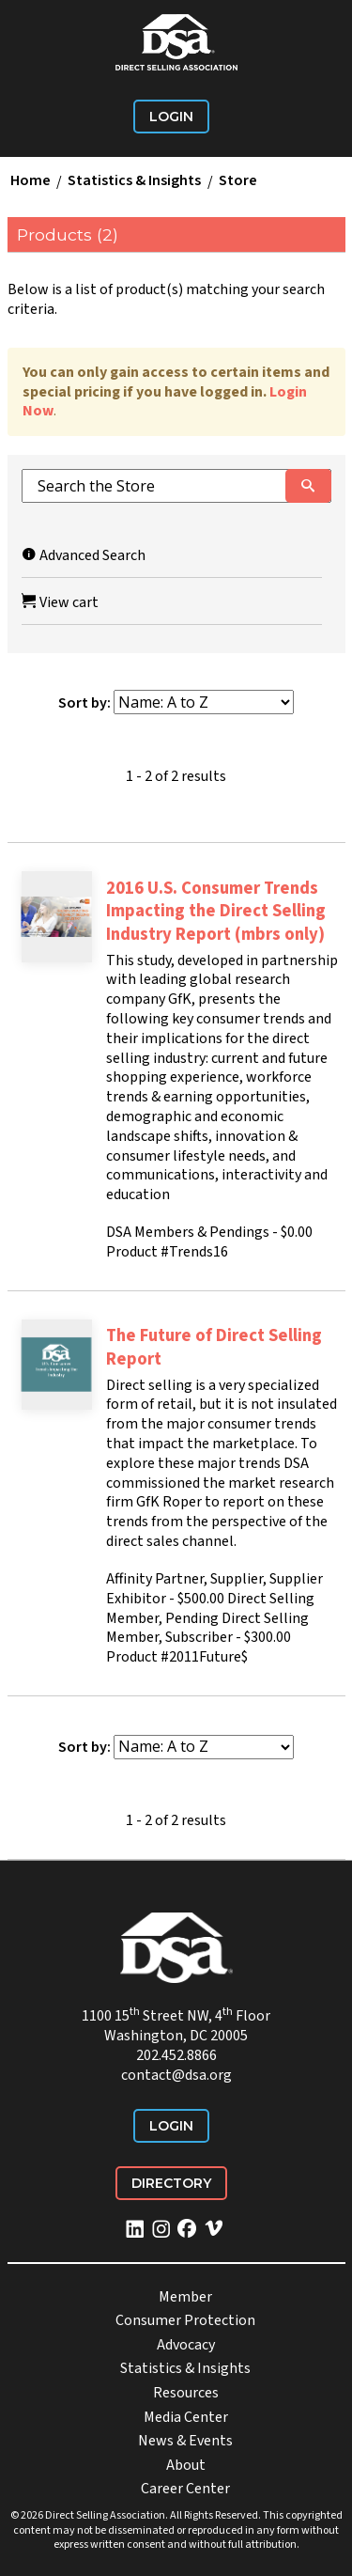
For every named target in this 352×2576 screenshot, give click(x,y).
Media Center (186, 2417)
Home (30, 181)
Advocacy (186, 2344)
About (186, 2465)
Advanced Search (83, 555)
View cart (60, 602)
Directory (171, 2183)
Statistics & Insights (134, 181)
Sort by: (84, 703)
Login (171, 116)
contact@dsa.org (176, 2075)
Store (238, 181)
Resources (186, 2392)
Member (185, 2297)
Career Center (185, 2488)
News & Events (185, 2440)
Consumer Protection (185, 2320)
